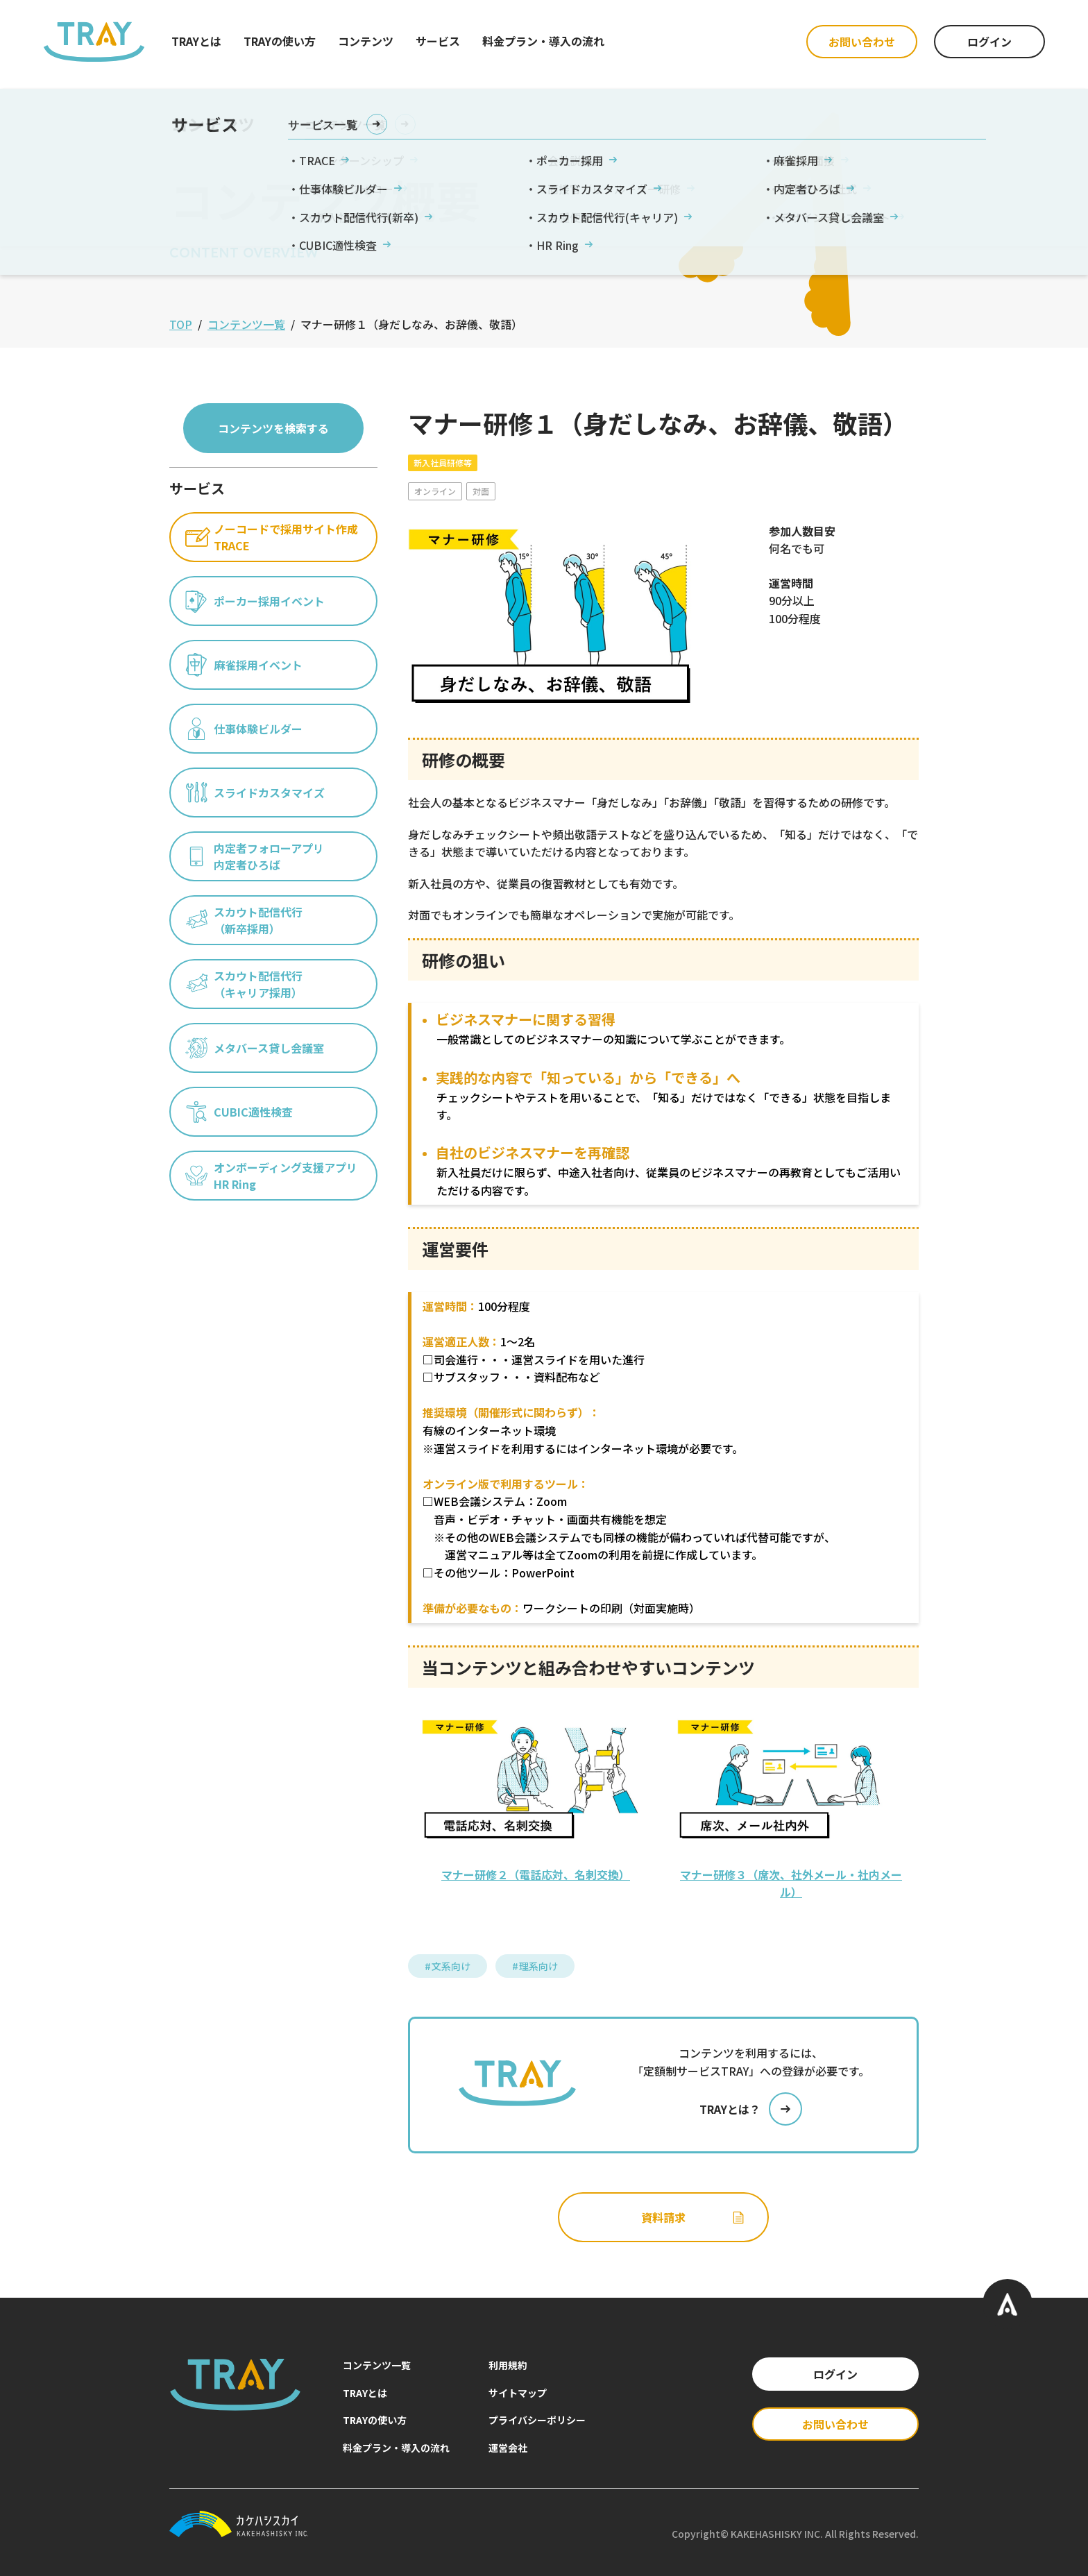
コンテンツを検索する (273, 428)
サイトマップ (517, 2393)
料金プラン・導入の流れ (543, 41)
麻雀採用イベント (244, 665)
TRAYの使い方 (280, 41)
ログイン (989, 41)
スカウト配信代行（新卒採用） (244, 920)
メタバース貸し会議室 (254, 1048)
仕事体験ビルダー (244, 729)
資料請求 (693, 2217)
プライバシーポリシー (537, 2420)
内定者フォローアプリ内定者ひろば (254, 856)
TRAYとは (196, 41)
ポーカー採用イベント (255, 601)
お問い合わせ (861, 41)
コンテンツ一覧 (246, 324)
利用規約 (507, 2365)
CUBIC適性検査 (239, 1112)
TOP (180, 324)
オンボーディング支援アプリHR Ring (271, 1175)
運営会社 (507, 2448)
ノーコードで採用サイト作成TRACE (271, 537)
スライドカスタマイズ (255, 792)
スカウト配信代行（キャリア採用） (244, 984)
